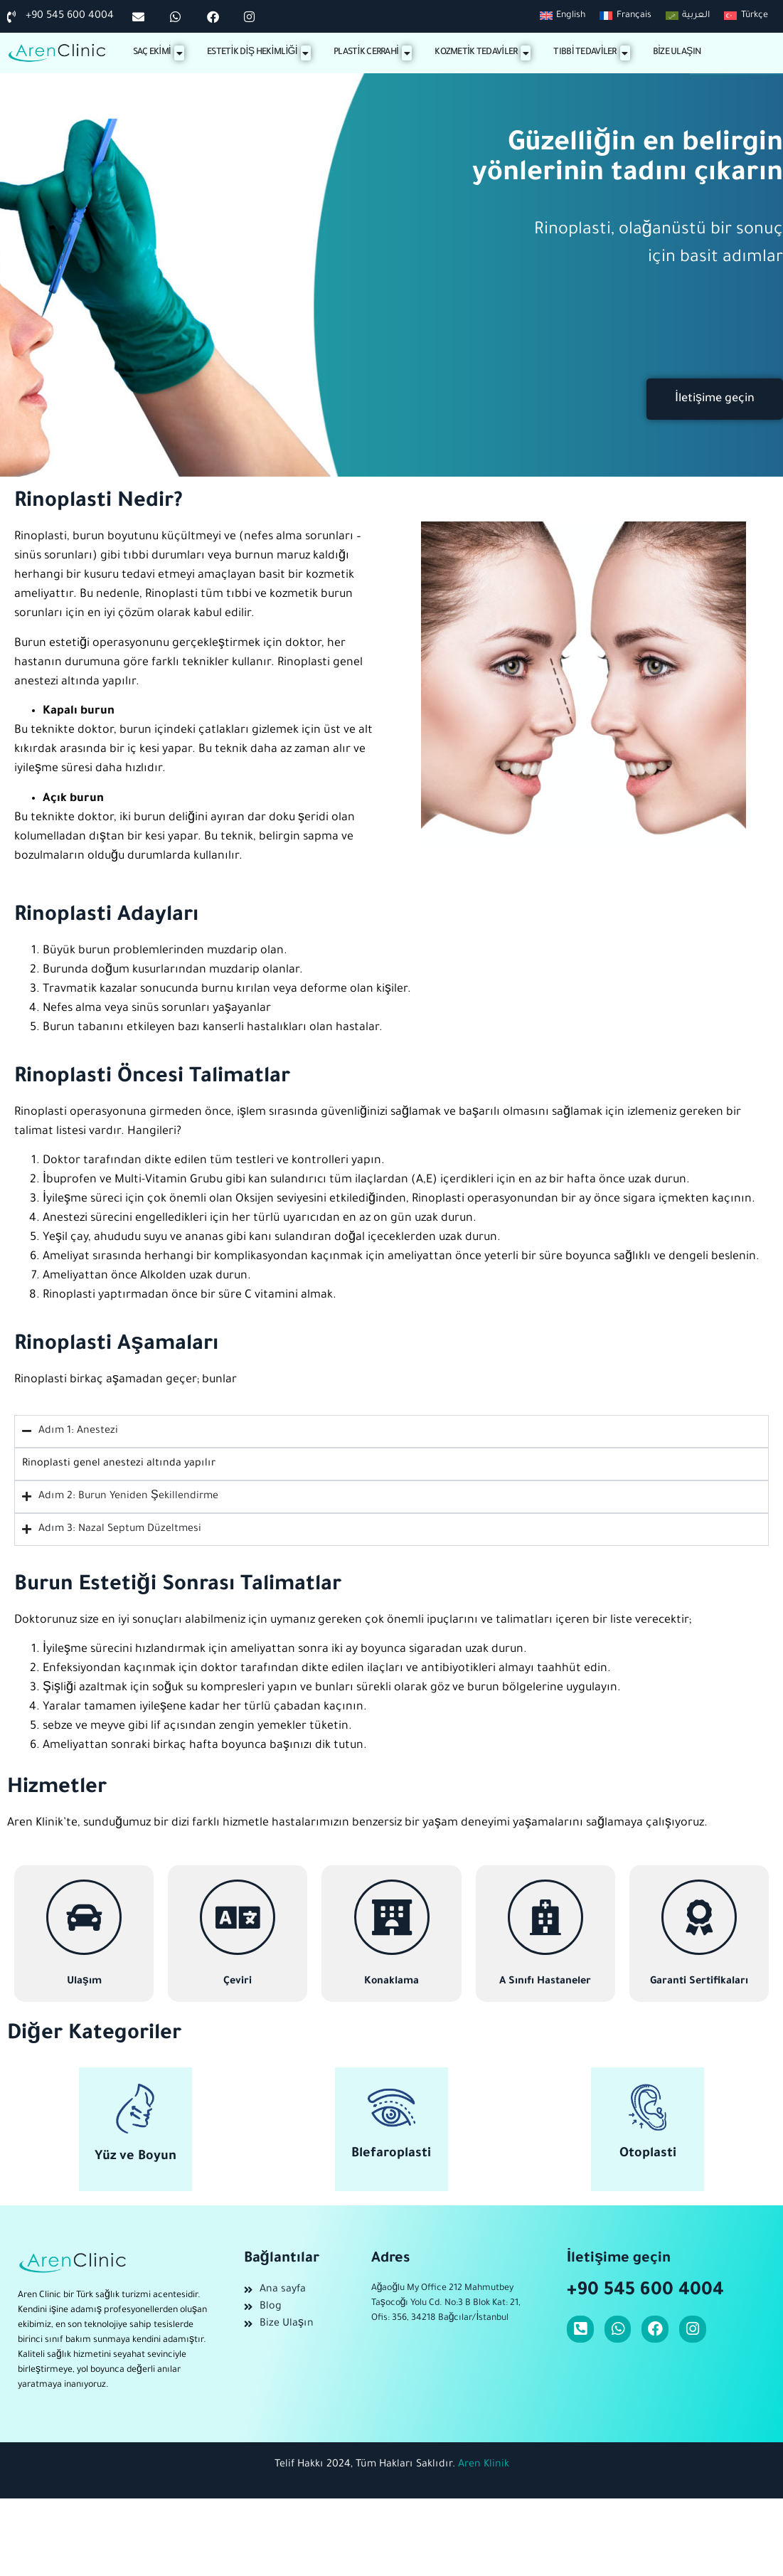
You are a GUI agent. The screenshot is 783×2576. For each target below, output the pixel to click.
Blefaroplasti (391, 2154)
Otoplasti (647, 2154)
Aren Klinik (483, 2465)
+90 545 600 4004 (645, 2291)
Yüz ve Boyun (135, 2157)
